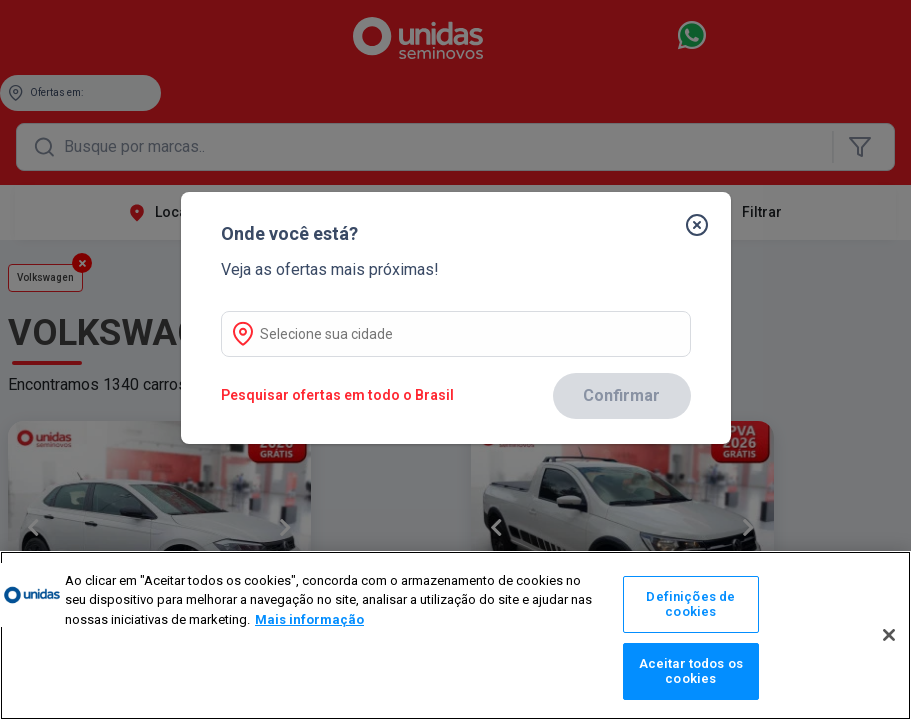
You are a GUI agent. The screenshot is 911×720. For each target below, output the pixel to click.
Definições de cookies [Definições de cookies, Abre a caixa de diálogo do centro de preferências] (690, 604)
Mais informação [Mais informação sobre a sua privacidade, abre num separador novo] (309, 619)
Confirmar (621, 395)
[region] (455, 635)
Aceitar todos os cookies (691, 671)
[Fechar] (713, 207)
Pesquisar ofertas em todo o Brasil (337, 395)
